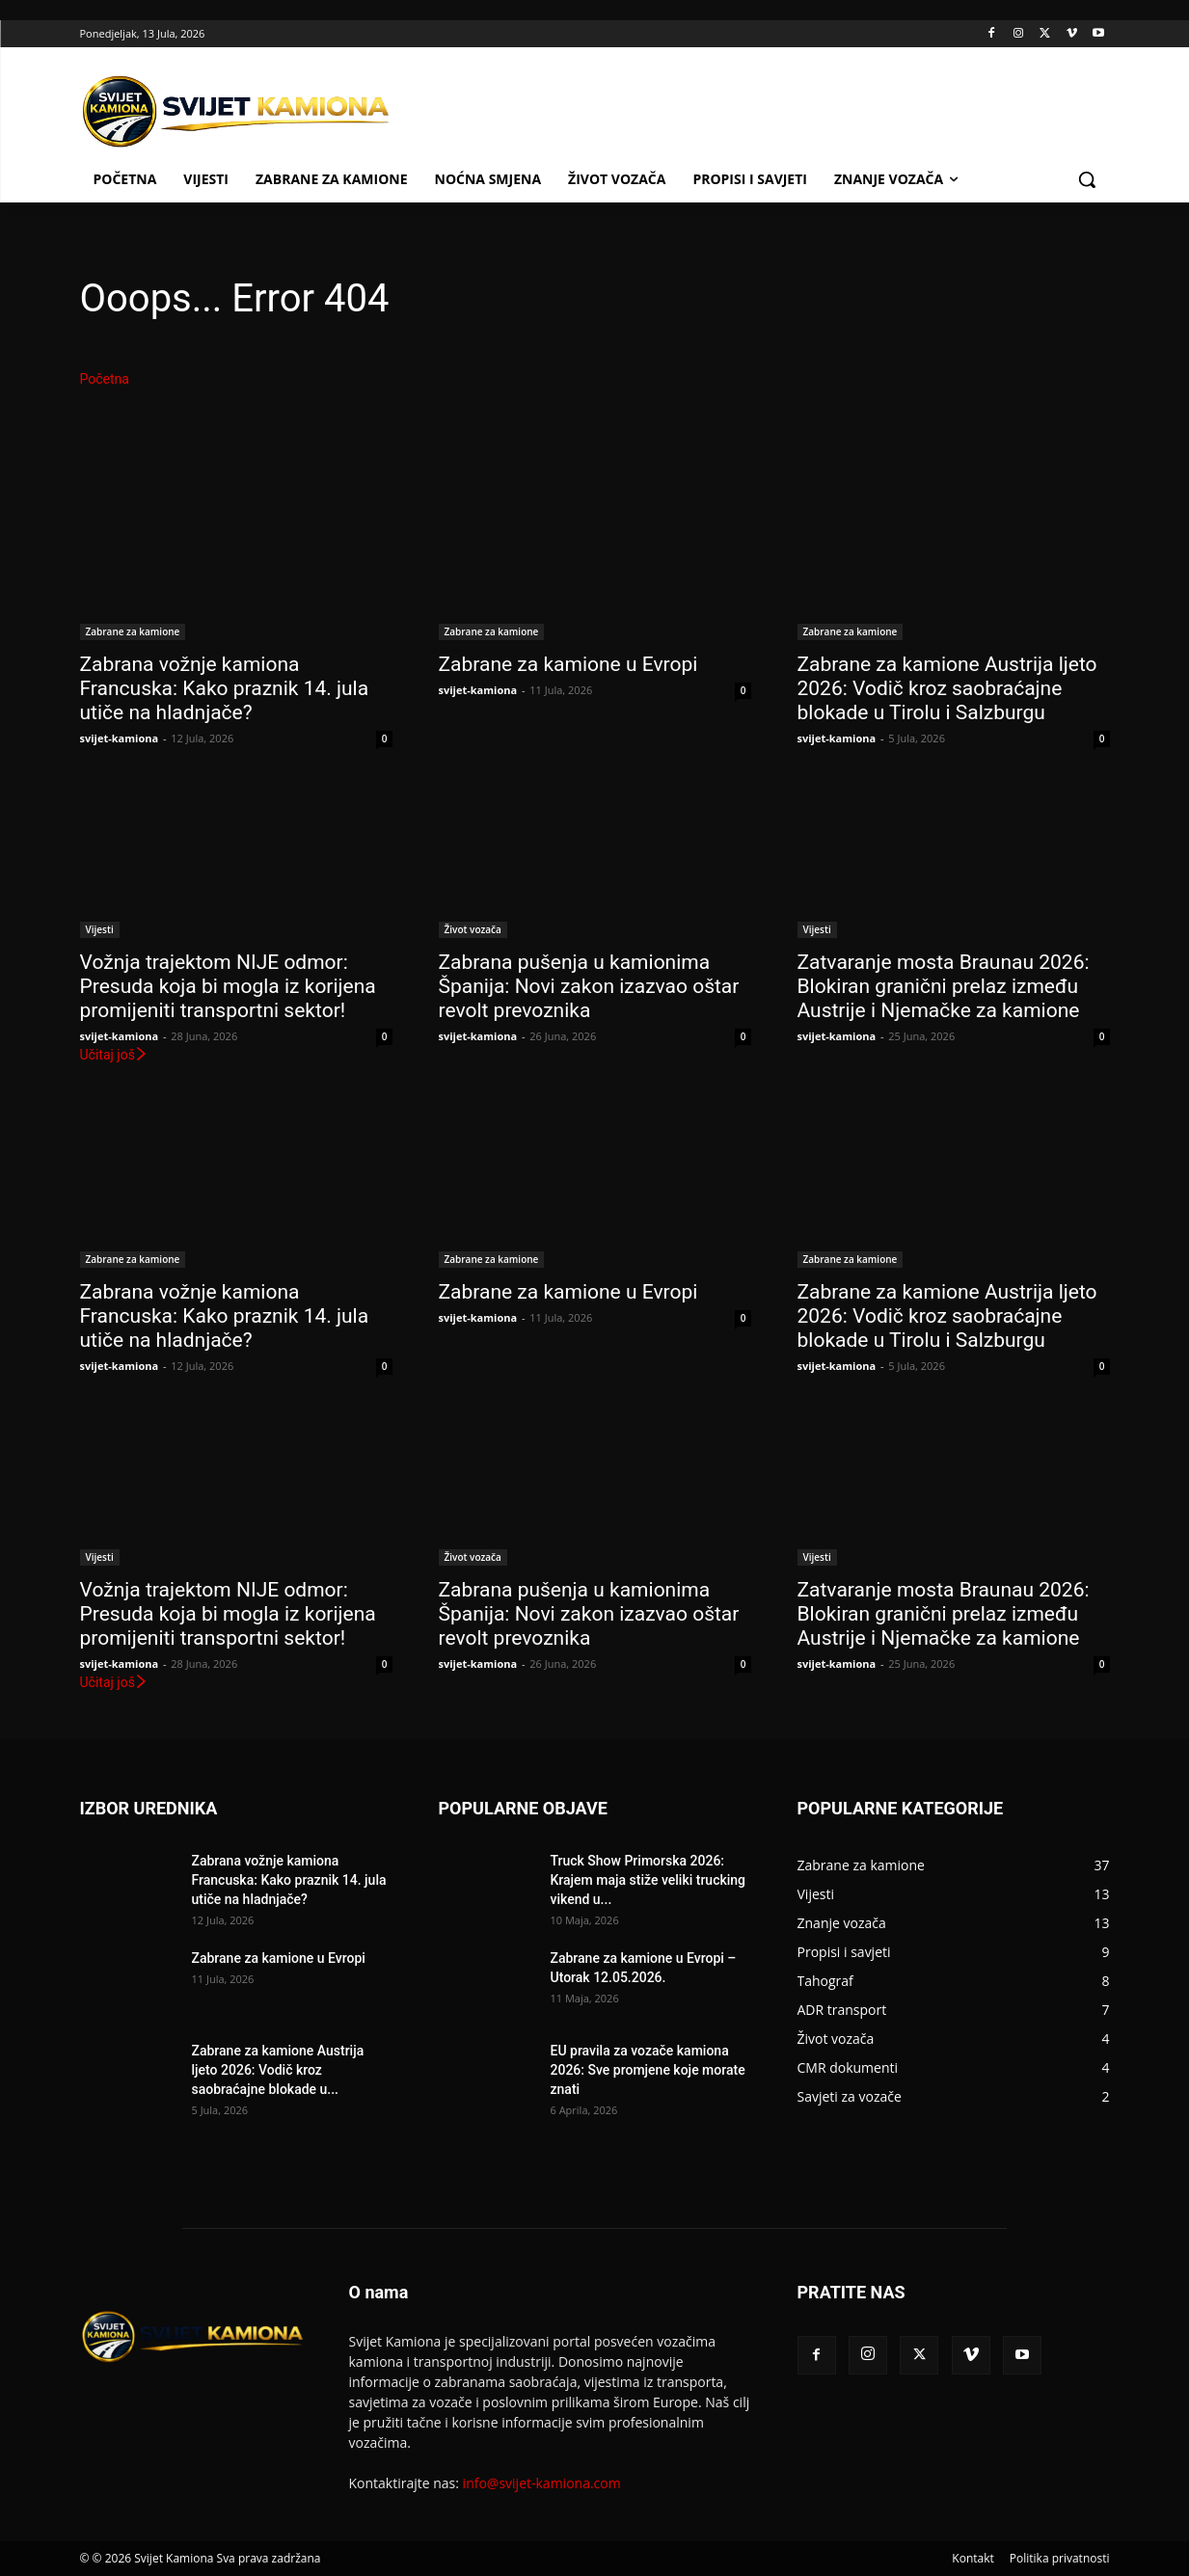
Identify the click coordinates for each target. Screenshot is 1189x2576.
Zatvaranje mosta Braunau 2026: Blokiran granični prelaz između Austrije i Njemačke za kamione (943, 986)
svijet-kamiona (119, 738)
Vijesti (100, 929)
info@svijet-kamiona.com (542, 2483)
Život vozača (473, 929)
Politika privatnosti (1060, 2558)
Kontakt (972, 2558)
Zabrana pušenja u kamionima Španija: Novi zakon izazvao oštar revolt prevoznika (589, 986)
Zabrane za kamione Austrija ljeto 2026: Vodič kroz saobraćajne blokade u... (278, 2070)
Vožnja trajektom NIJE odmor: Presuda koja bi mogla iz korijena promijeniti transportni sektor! (228, 986)
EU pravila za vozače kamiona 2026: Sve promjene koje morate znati (648, 2070)
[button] (1087, 179)
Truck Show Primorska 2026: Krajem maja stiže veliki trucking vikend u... (648, 1880)
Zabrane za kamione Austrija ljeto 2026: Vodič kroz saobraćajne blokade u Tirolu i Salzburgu (947, 688)
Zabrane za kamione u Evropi (568, 664)
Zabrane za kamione (133, 631)
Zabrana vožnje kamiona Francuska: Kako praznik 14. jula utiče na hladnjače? (224, 688)
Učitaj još (114, 1054)
